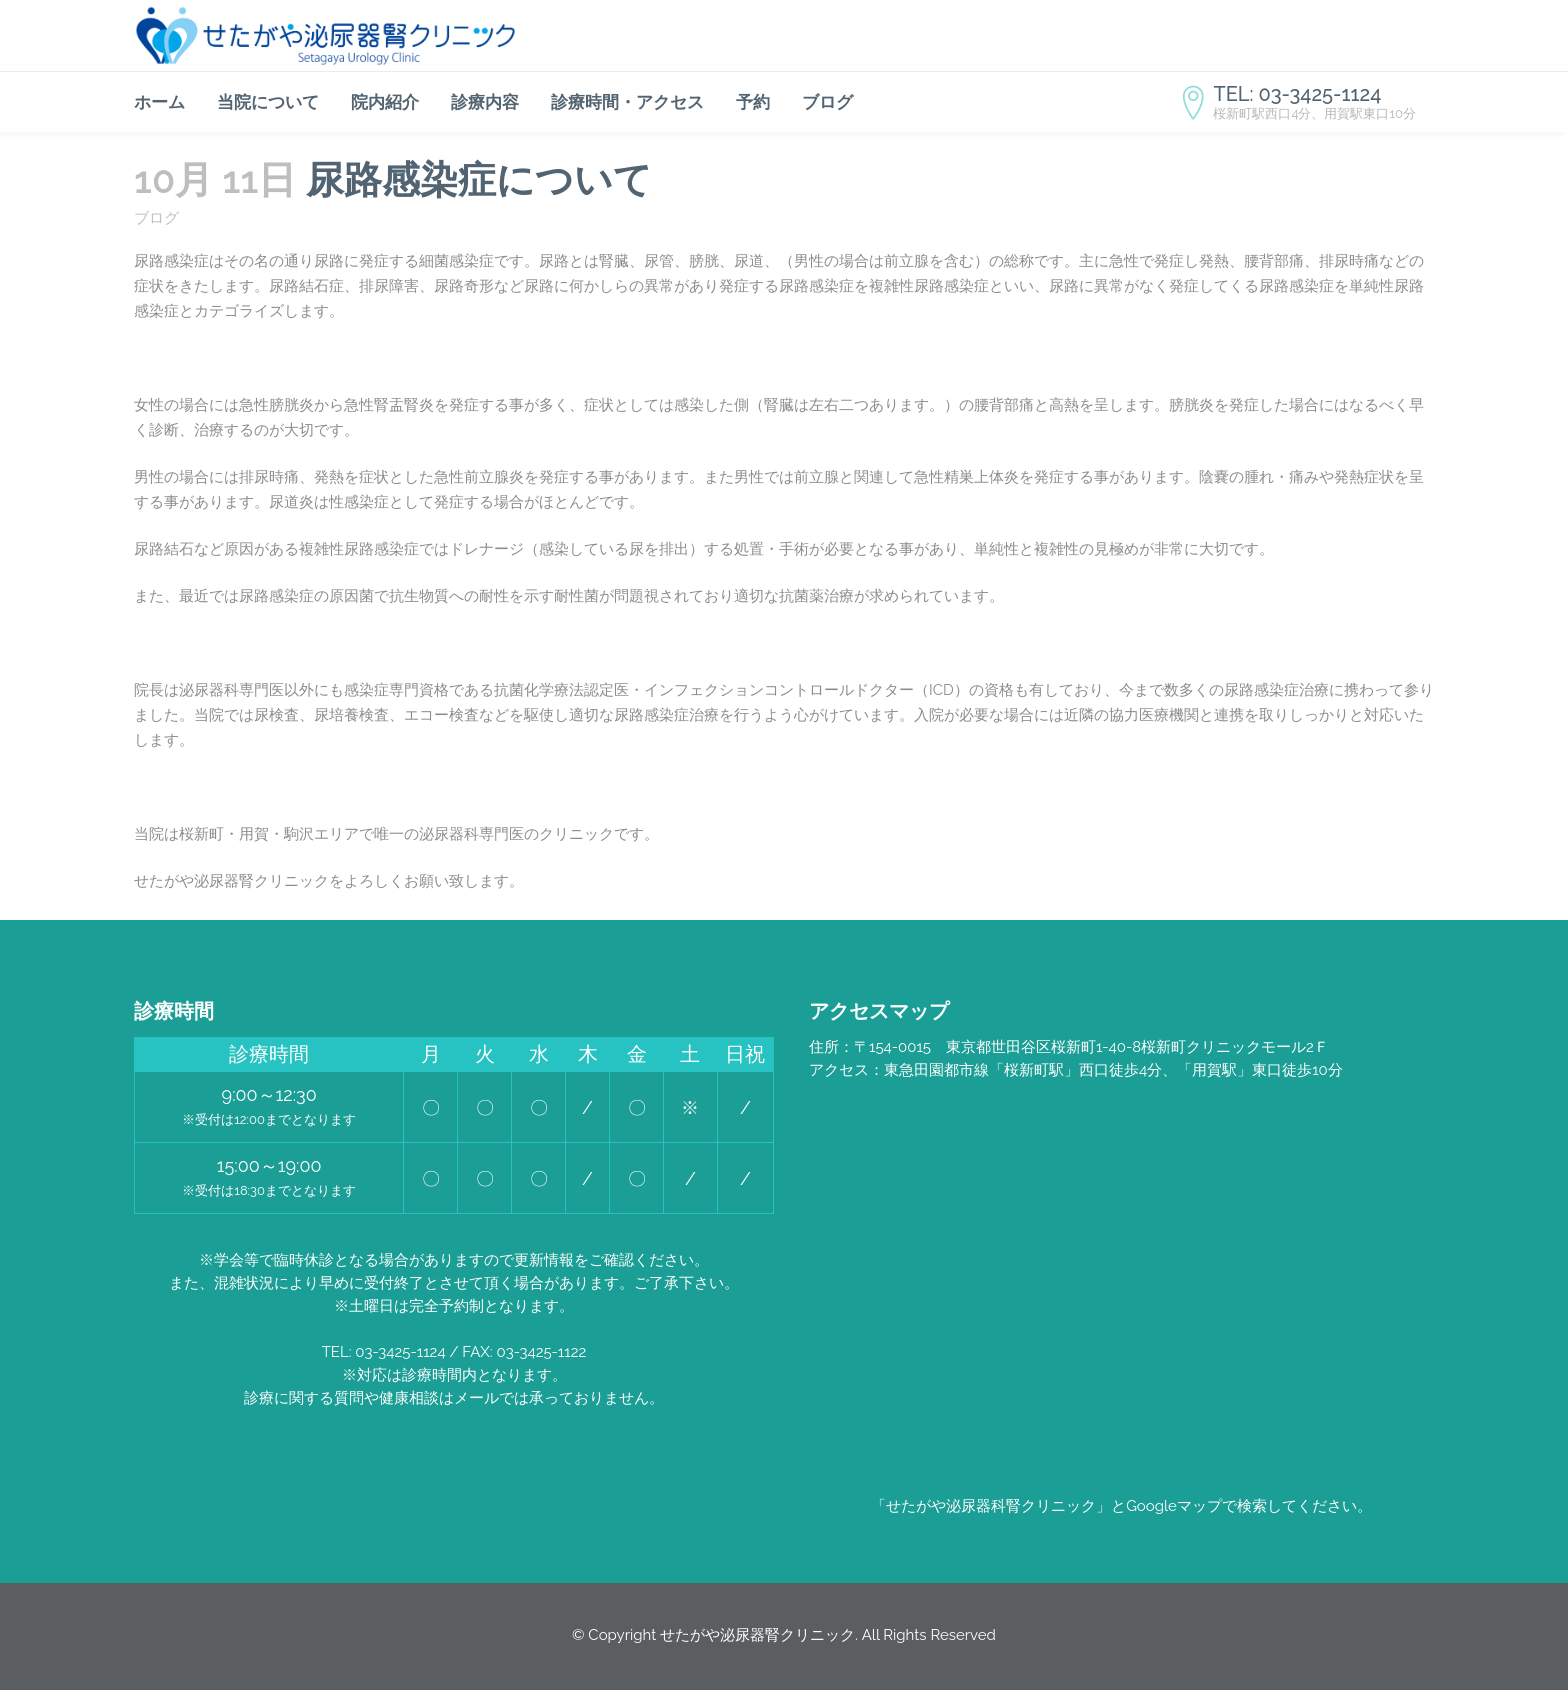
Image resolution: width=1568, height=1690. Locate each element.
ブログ (156, 218)
